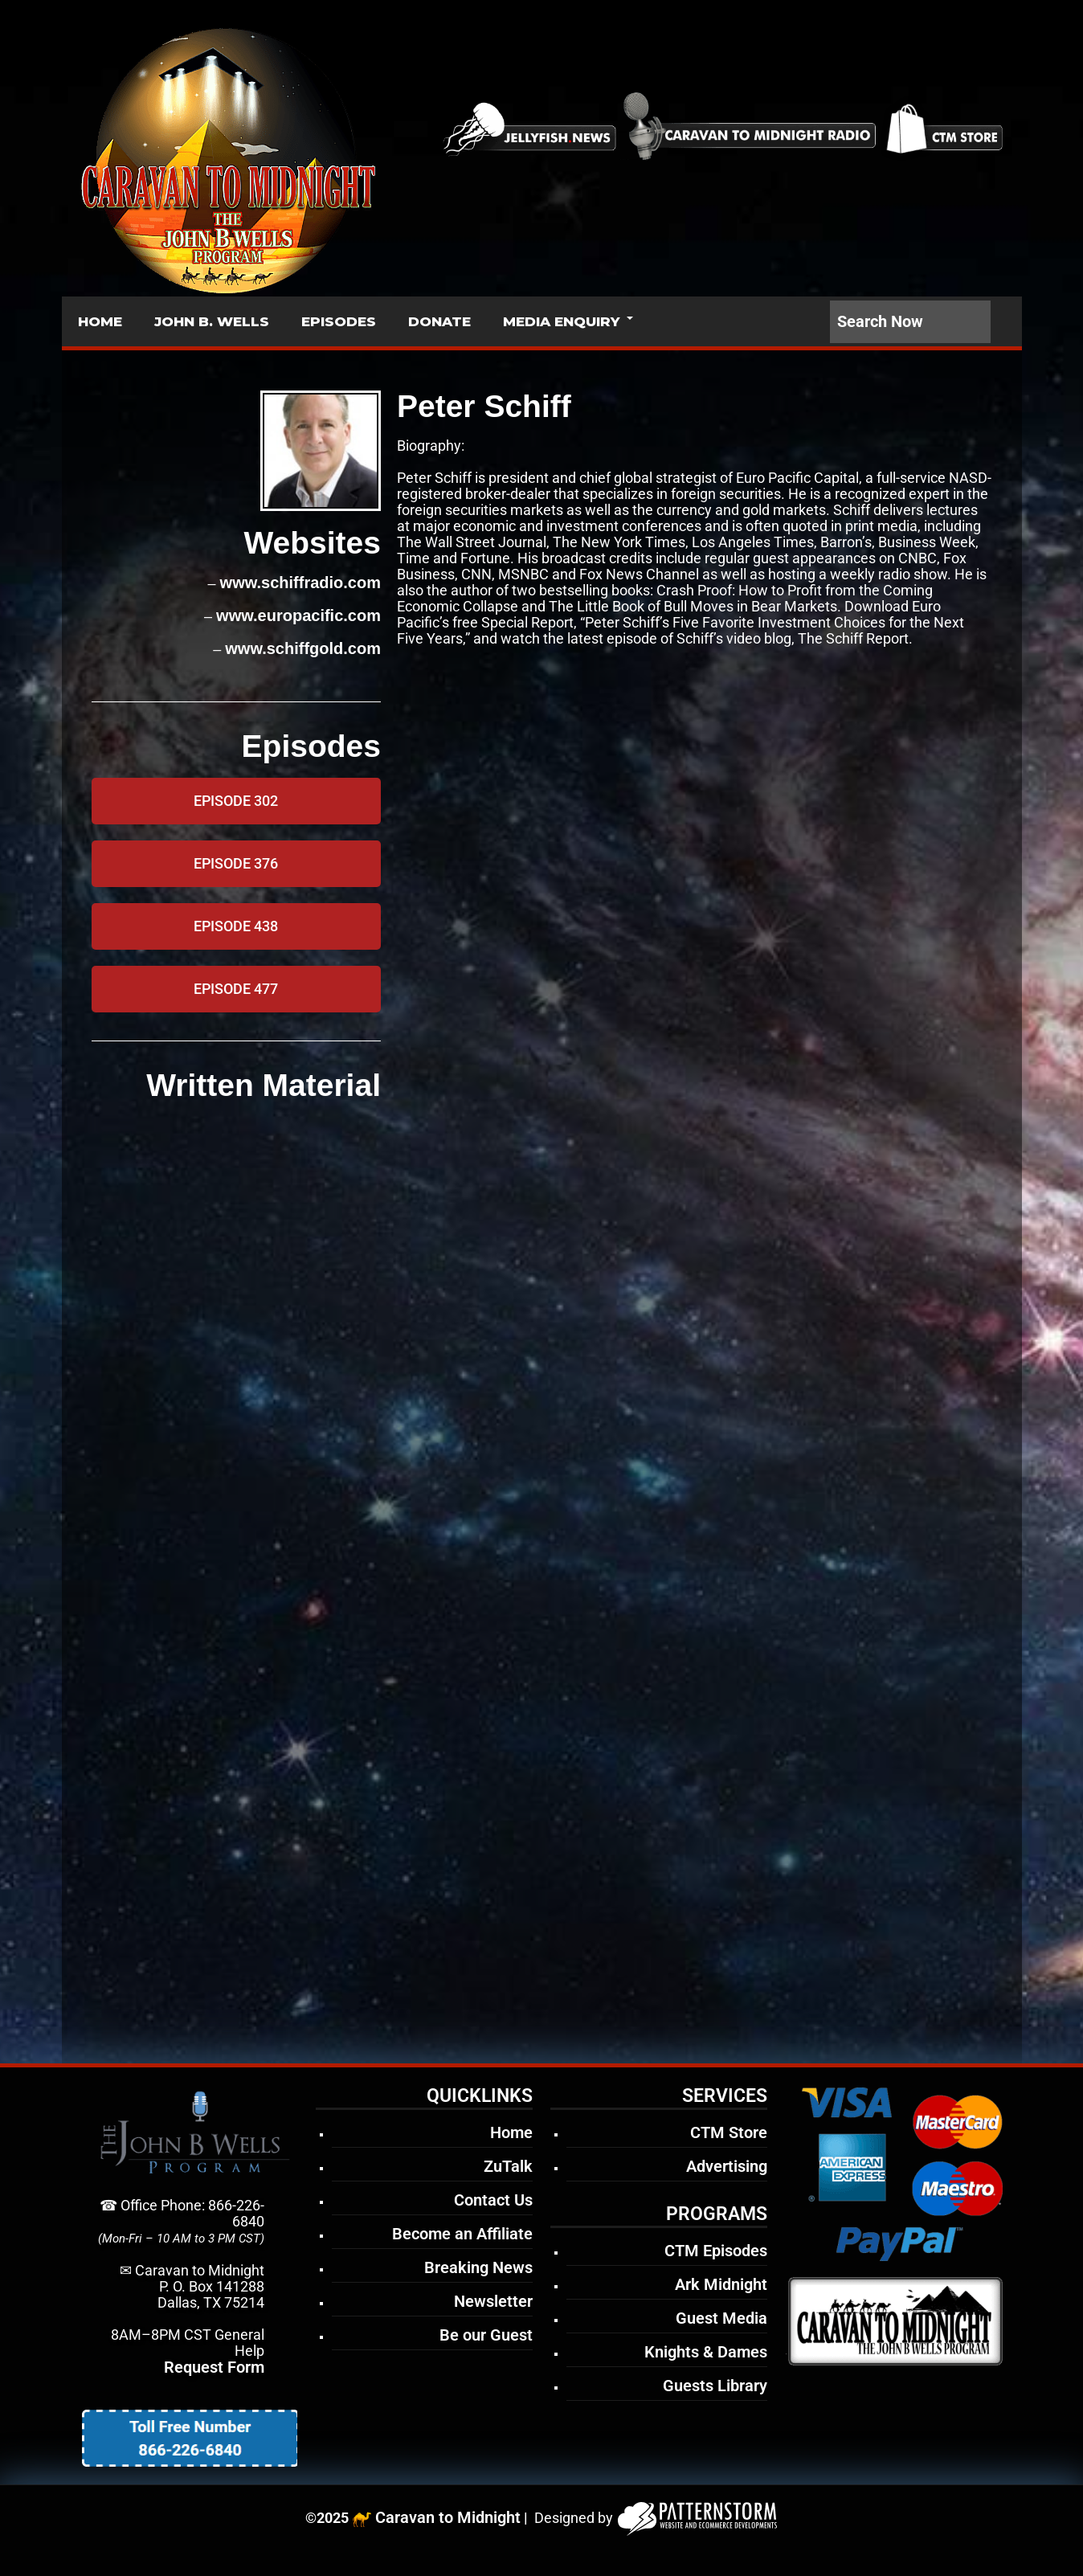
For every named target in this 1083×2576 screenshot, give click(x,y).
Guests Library (715, 2385)
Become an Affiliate (462, 2233)
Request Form (214, 2367)
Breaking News (478, 2267)
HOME (100, 321)
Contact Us (493, 2200)
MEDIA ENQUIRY (561, 321)
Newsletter (493, 2301)
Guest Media (721, 2318)
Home (511, 2132)
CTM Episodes (715, 2250)
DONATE (439, 321)
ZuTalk (508, 2166)
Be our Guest (486, 2335)
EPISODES (338, 321)
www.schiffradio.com (300, 582)
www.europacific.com (298, 615)
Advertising (726, 2166)
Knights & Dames (705, 2351)
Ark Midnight (721, 2284)
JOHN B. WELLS (211, 321)
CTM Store (728, 2132)
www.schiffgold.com (303, 648)
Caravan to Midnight (448, 2517)
